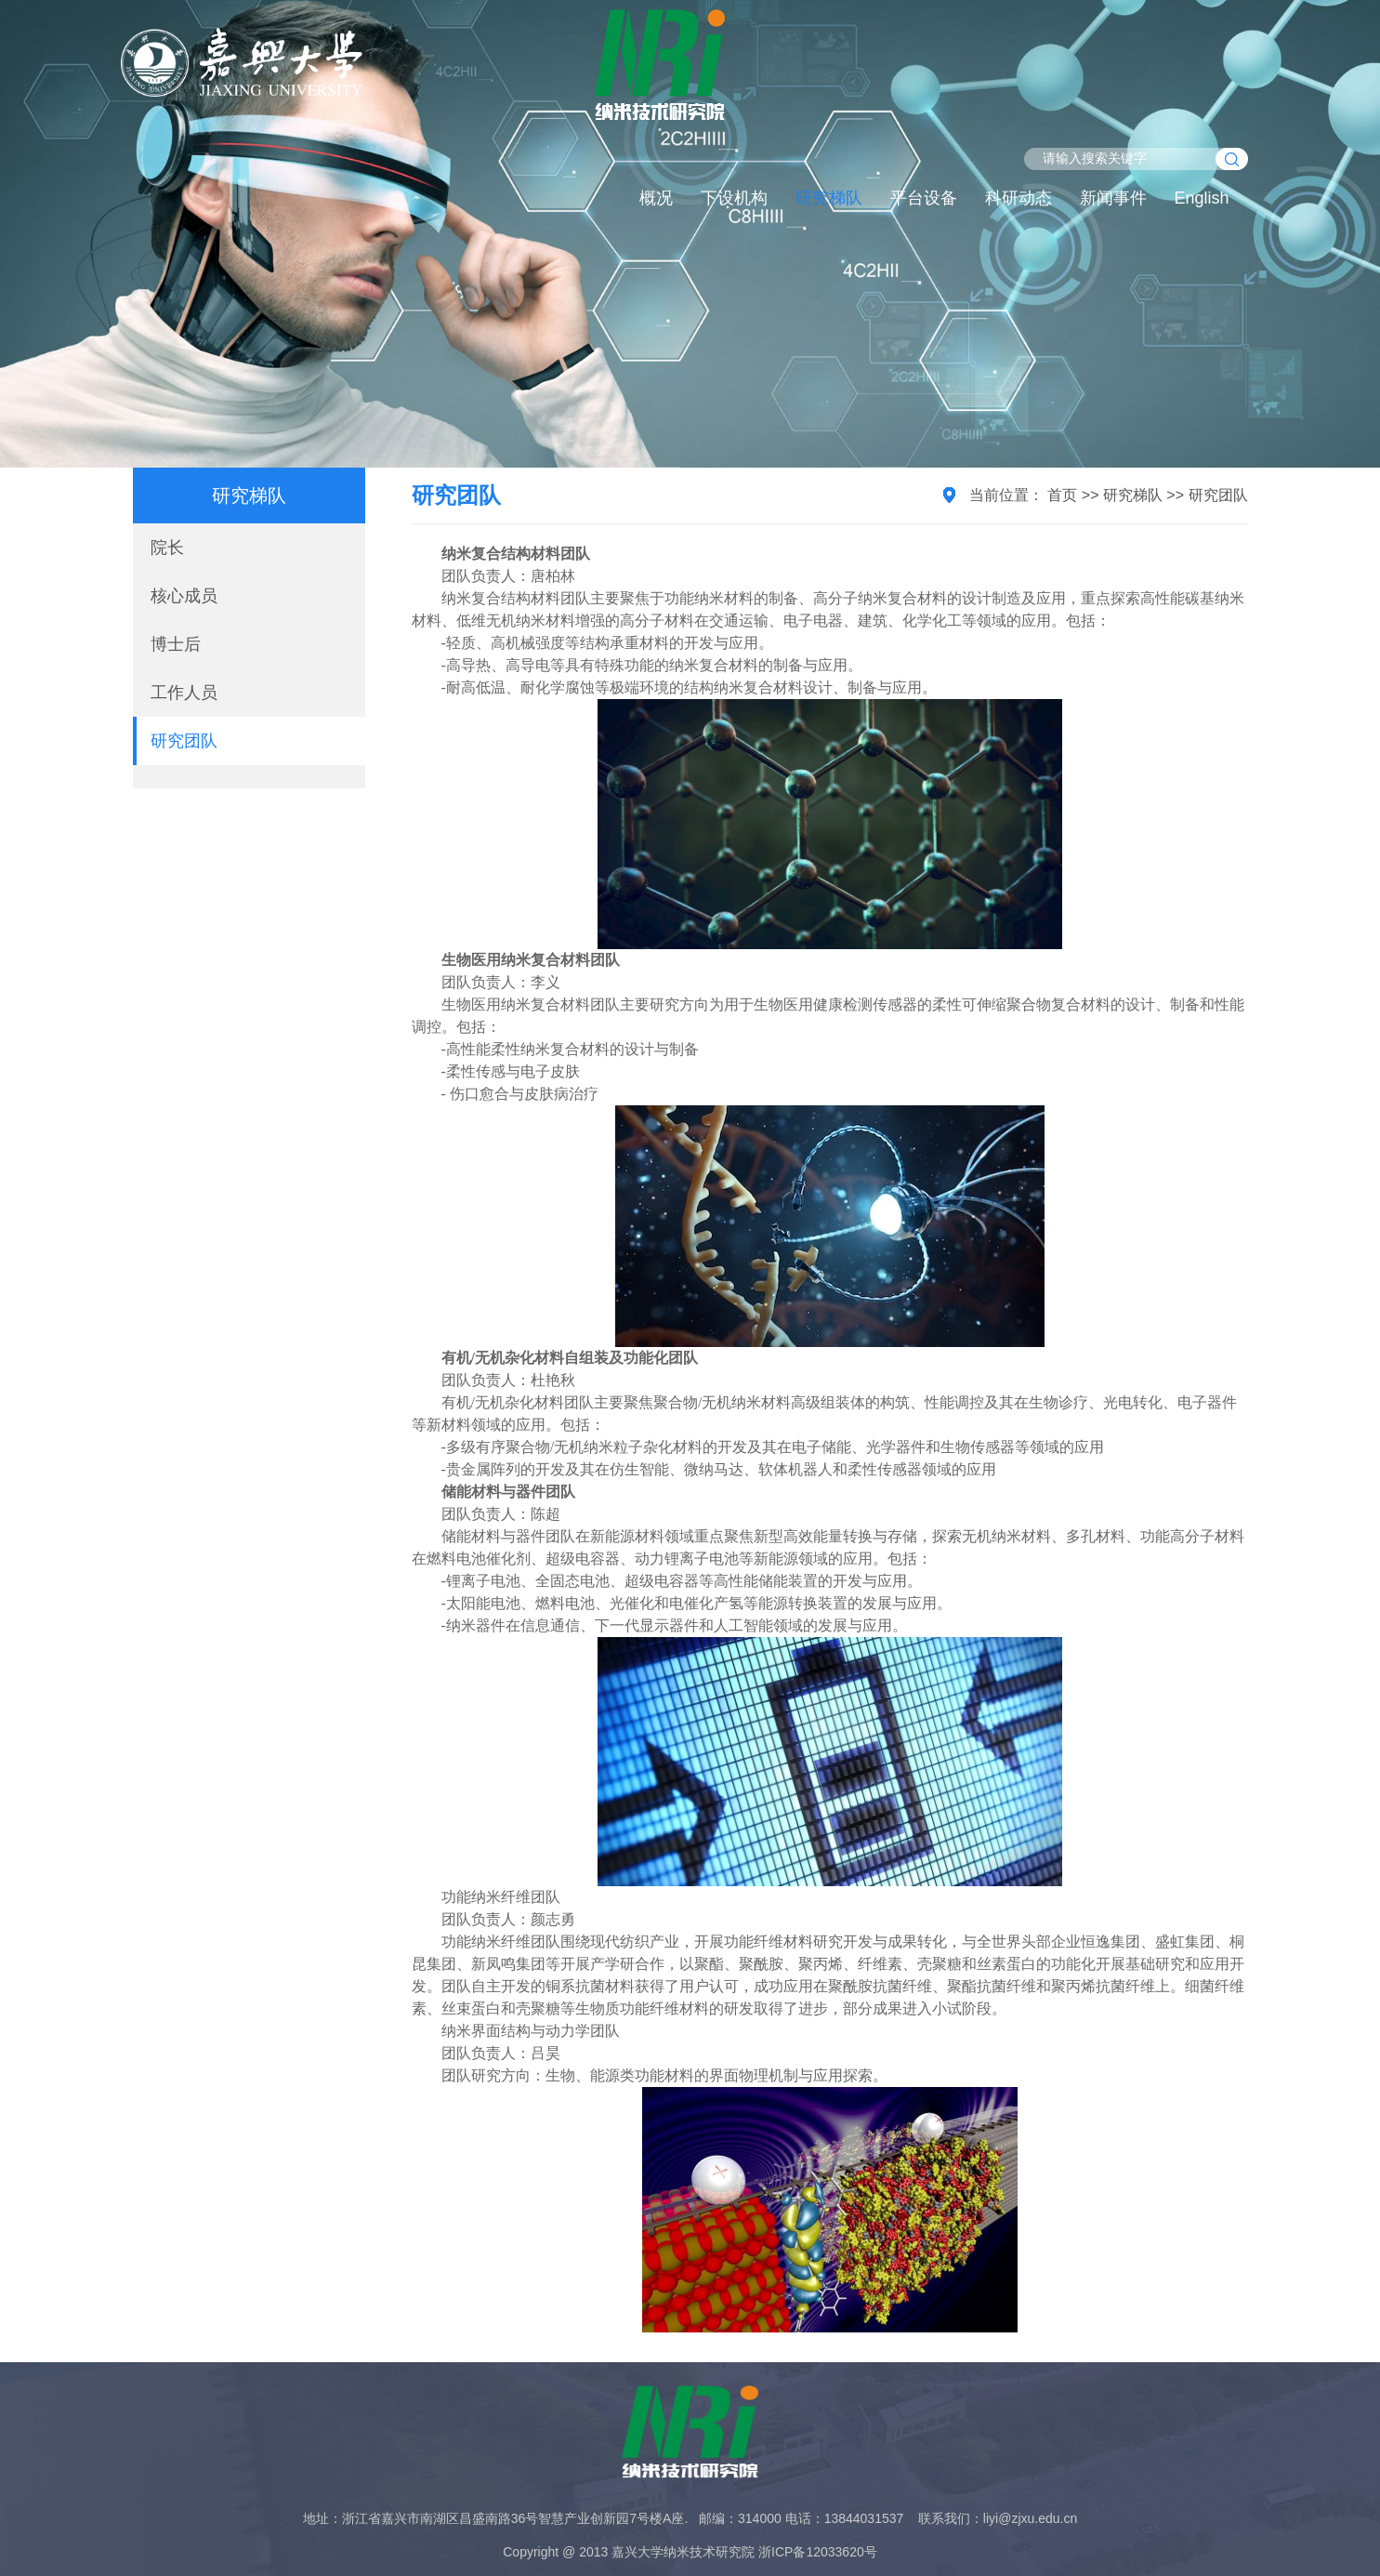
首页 (1062, 495)
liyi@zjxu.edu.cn (1030, 2518)
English (1202, 198)
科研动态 (1018, 198)
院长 (167, 547)
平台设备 (923, 198)
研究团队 (184, 741)
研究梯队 (828, 198)
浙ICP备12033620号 (817, 2551)
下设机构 (734, 198)
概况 (656, 198)
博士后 (176, 644)
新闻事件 (1113, 198)
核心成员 (184, 596)
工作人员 (184, 692)
